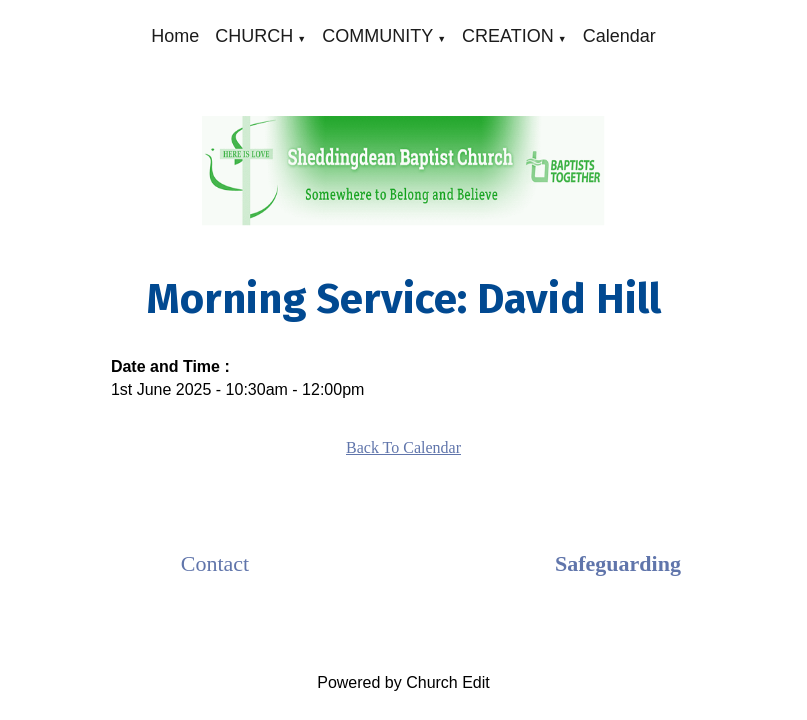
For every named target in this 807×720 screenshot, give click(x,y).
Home (175, 36)
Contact (215, 563)
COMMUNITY (377, 36)
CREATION (508, 36)
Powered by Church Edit (403, 682)
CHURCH (254, 36)
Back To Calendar (403, 447)
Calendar (619, 36)
